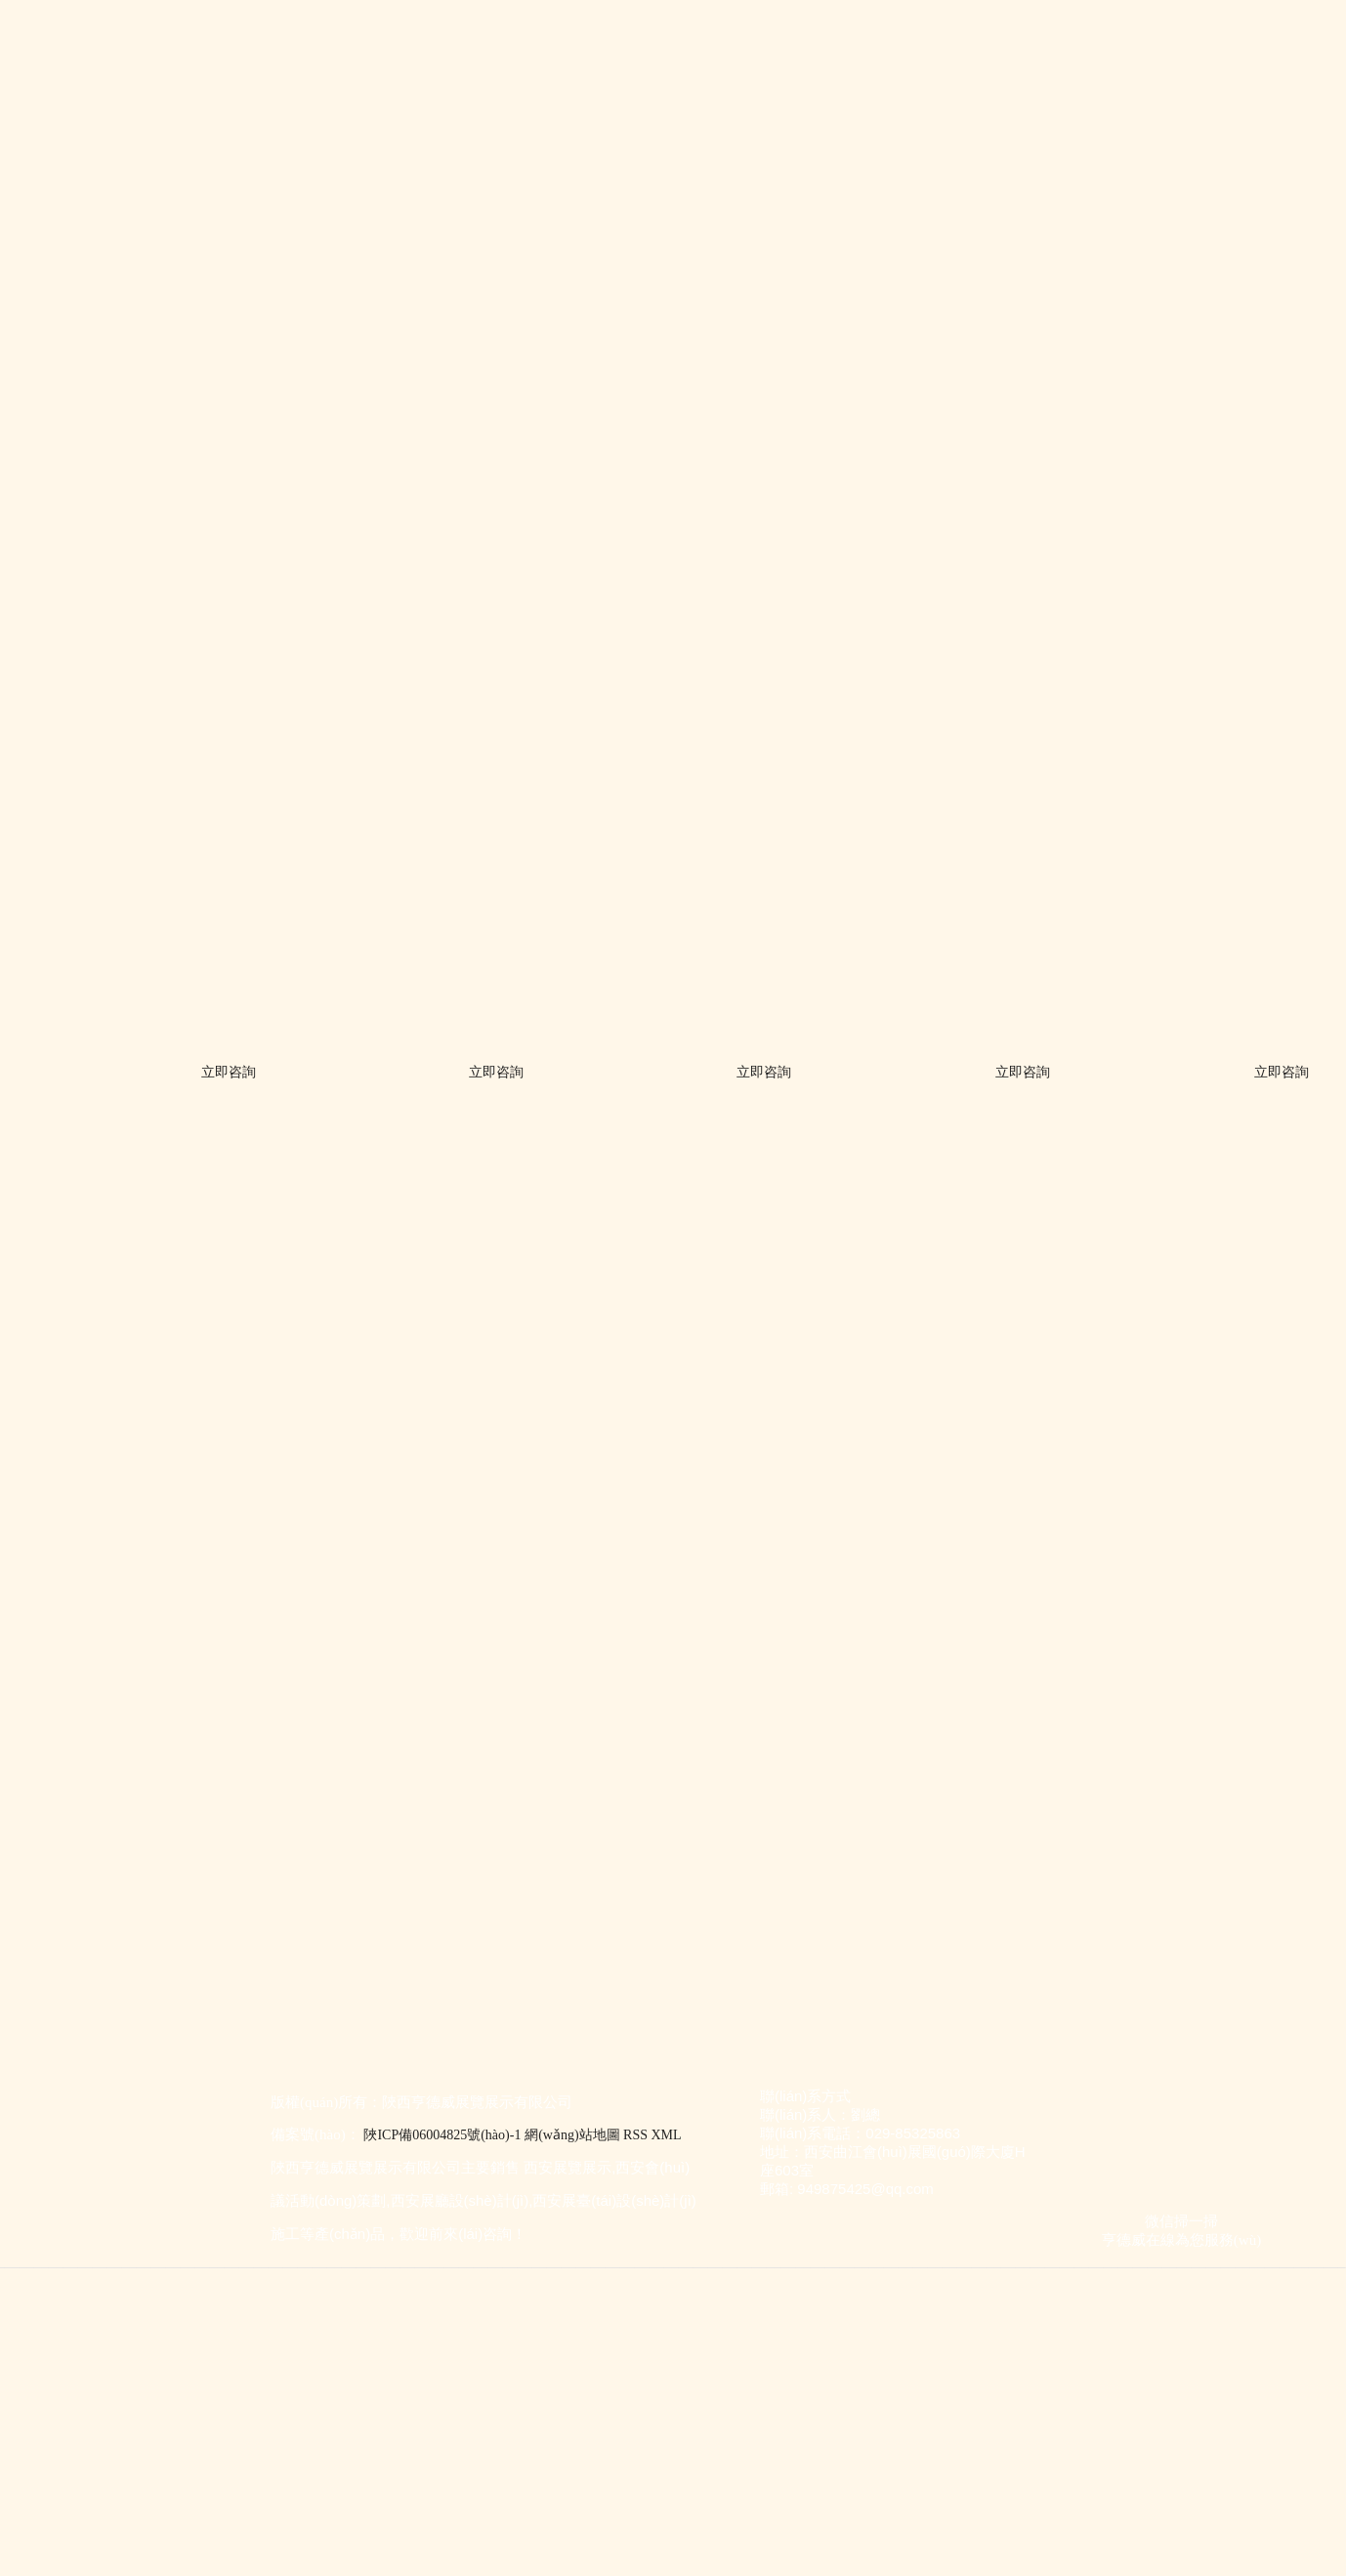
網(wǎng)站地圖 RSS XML (603, 2135)
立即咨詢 (232, 1072)
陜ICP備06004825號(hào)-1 (442, 2135)
